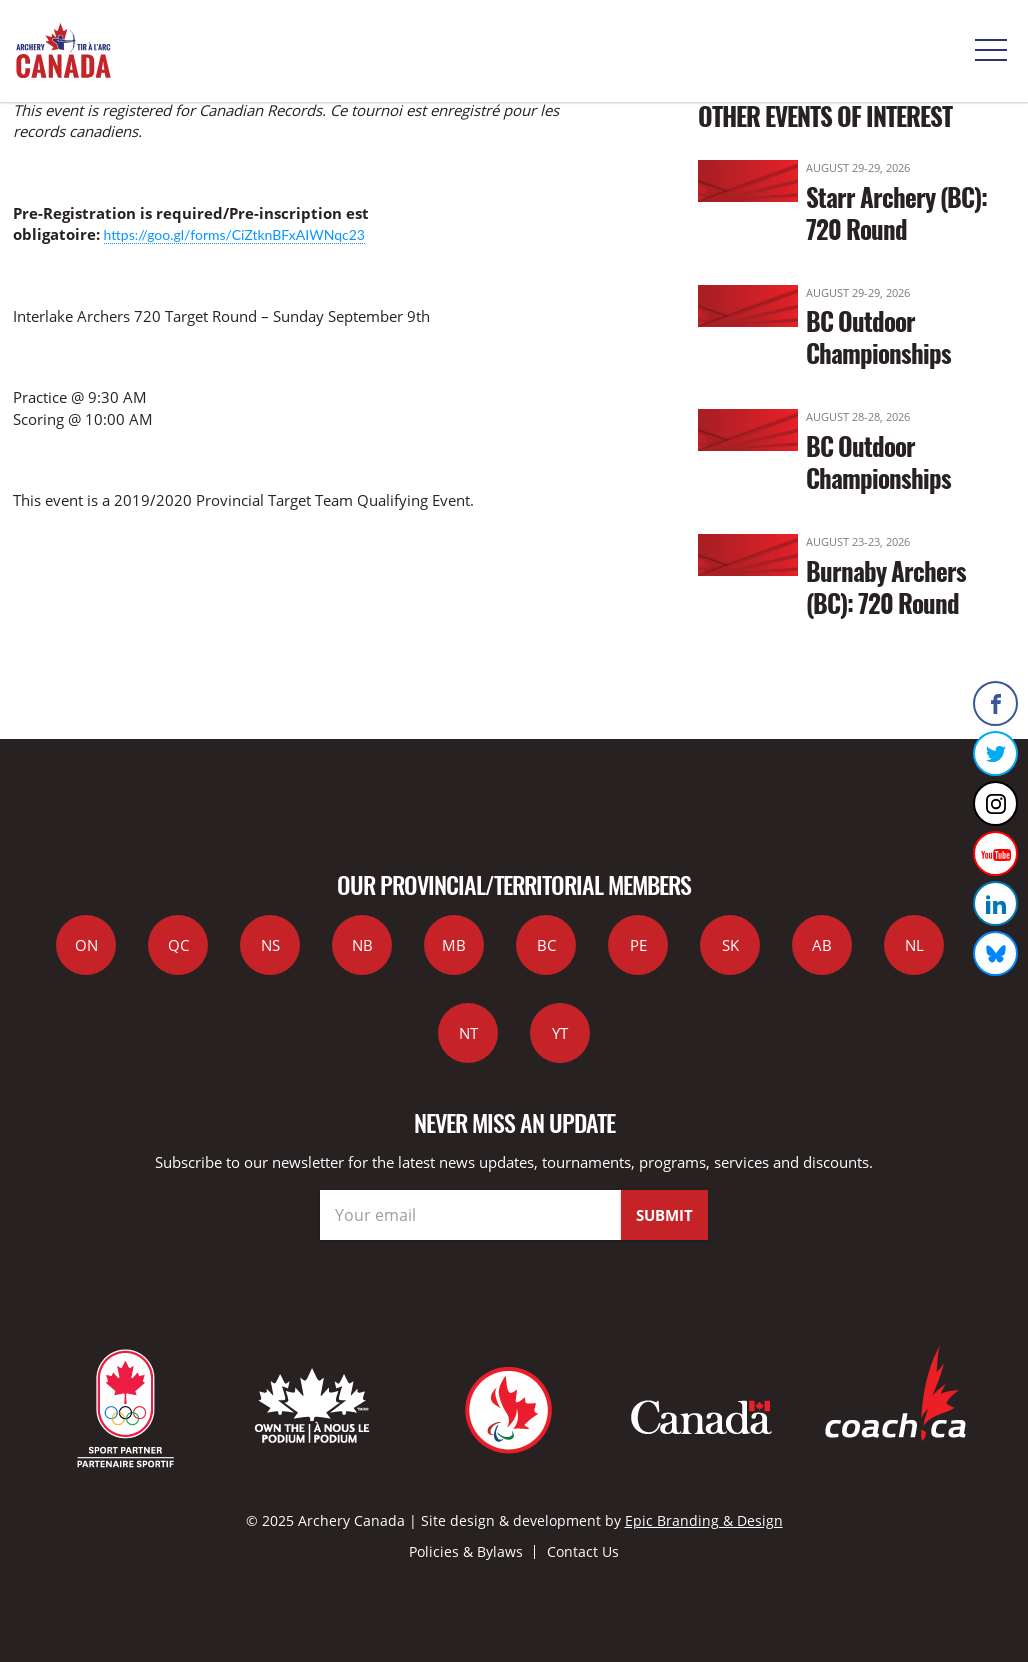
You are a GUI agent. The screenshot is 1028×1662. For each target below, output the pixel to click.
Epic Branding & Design (704, 1520)
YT (560, 1033)
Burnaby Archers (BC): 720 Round (886, 586)
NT (468, 1033)
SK (730, 945)
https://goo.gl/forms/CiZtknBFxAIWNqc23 (234, 234)
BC (546, 945)
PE (638, 945)
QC (178, 945)
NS (270, 945)
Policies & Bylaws (466, 1551)
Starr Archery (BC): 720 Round (896, 212)
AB (822, 945)
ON (86, 945)
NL (914, 945)
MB (454, 945)
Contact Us (583, 1551)
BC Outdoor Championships (878, 336)
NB (362, 945)
